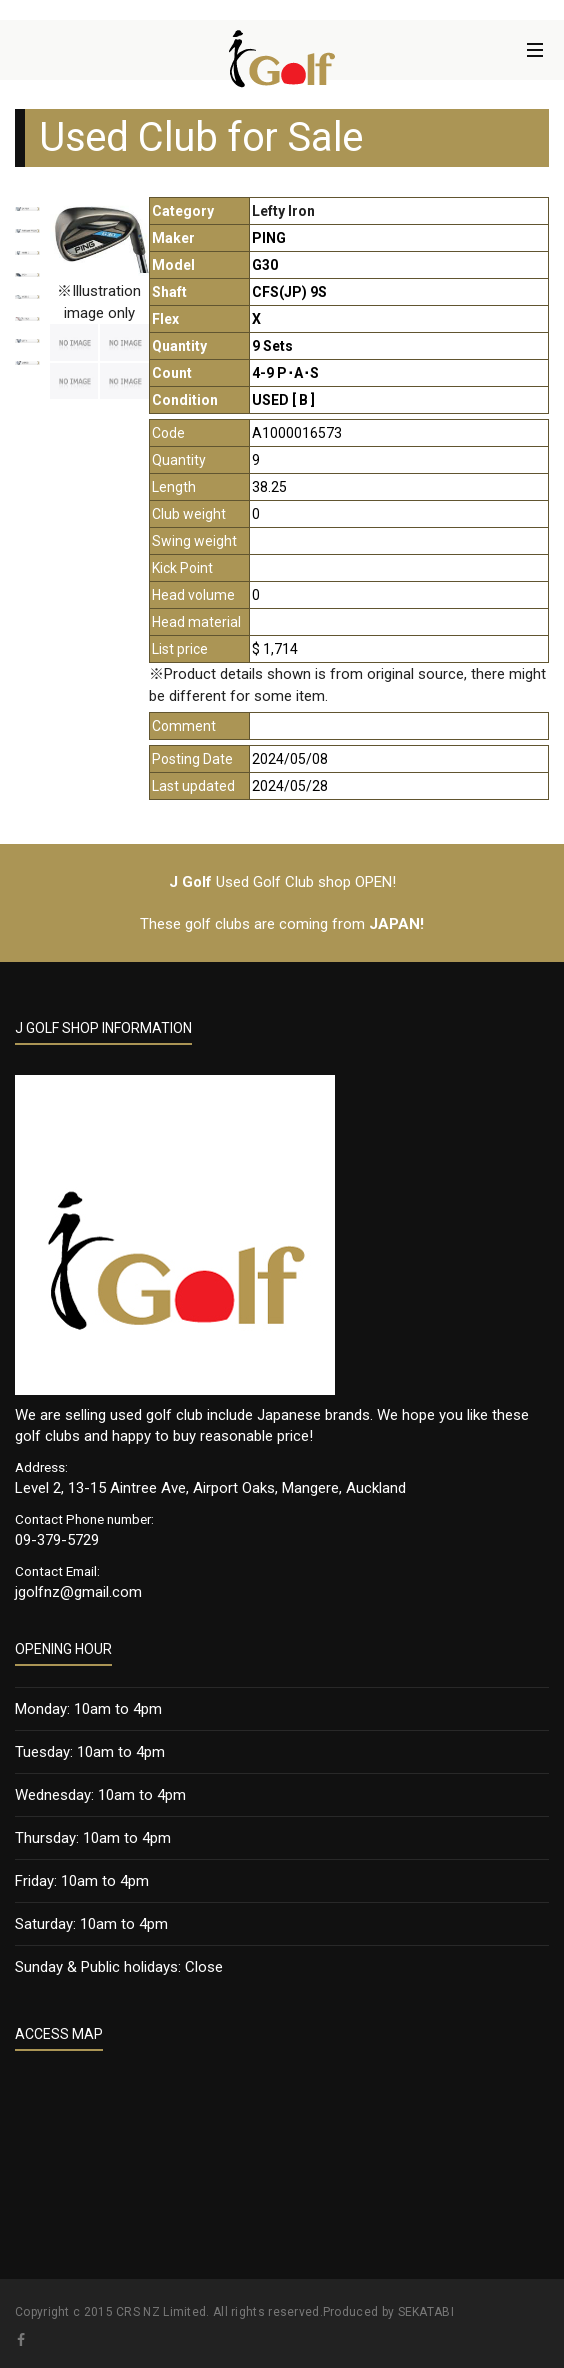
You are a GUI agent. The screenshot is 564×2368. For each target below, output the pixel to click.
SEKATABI (426, 2312)
